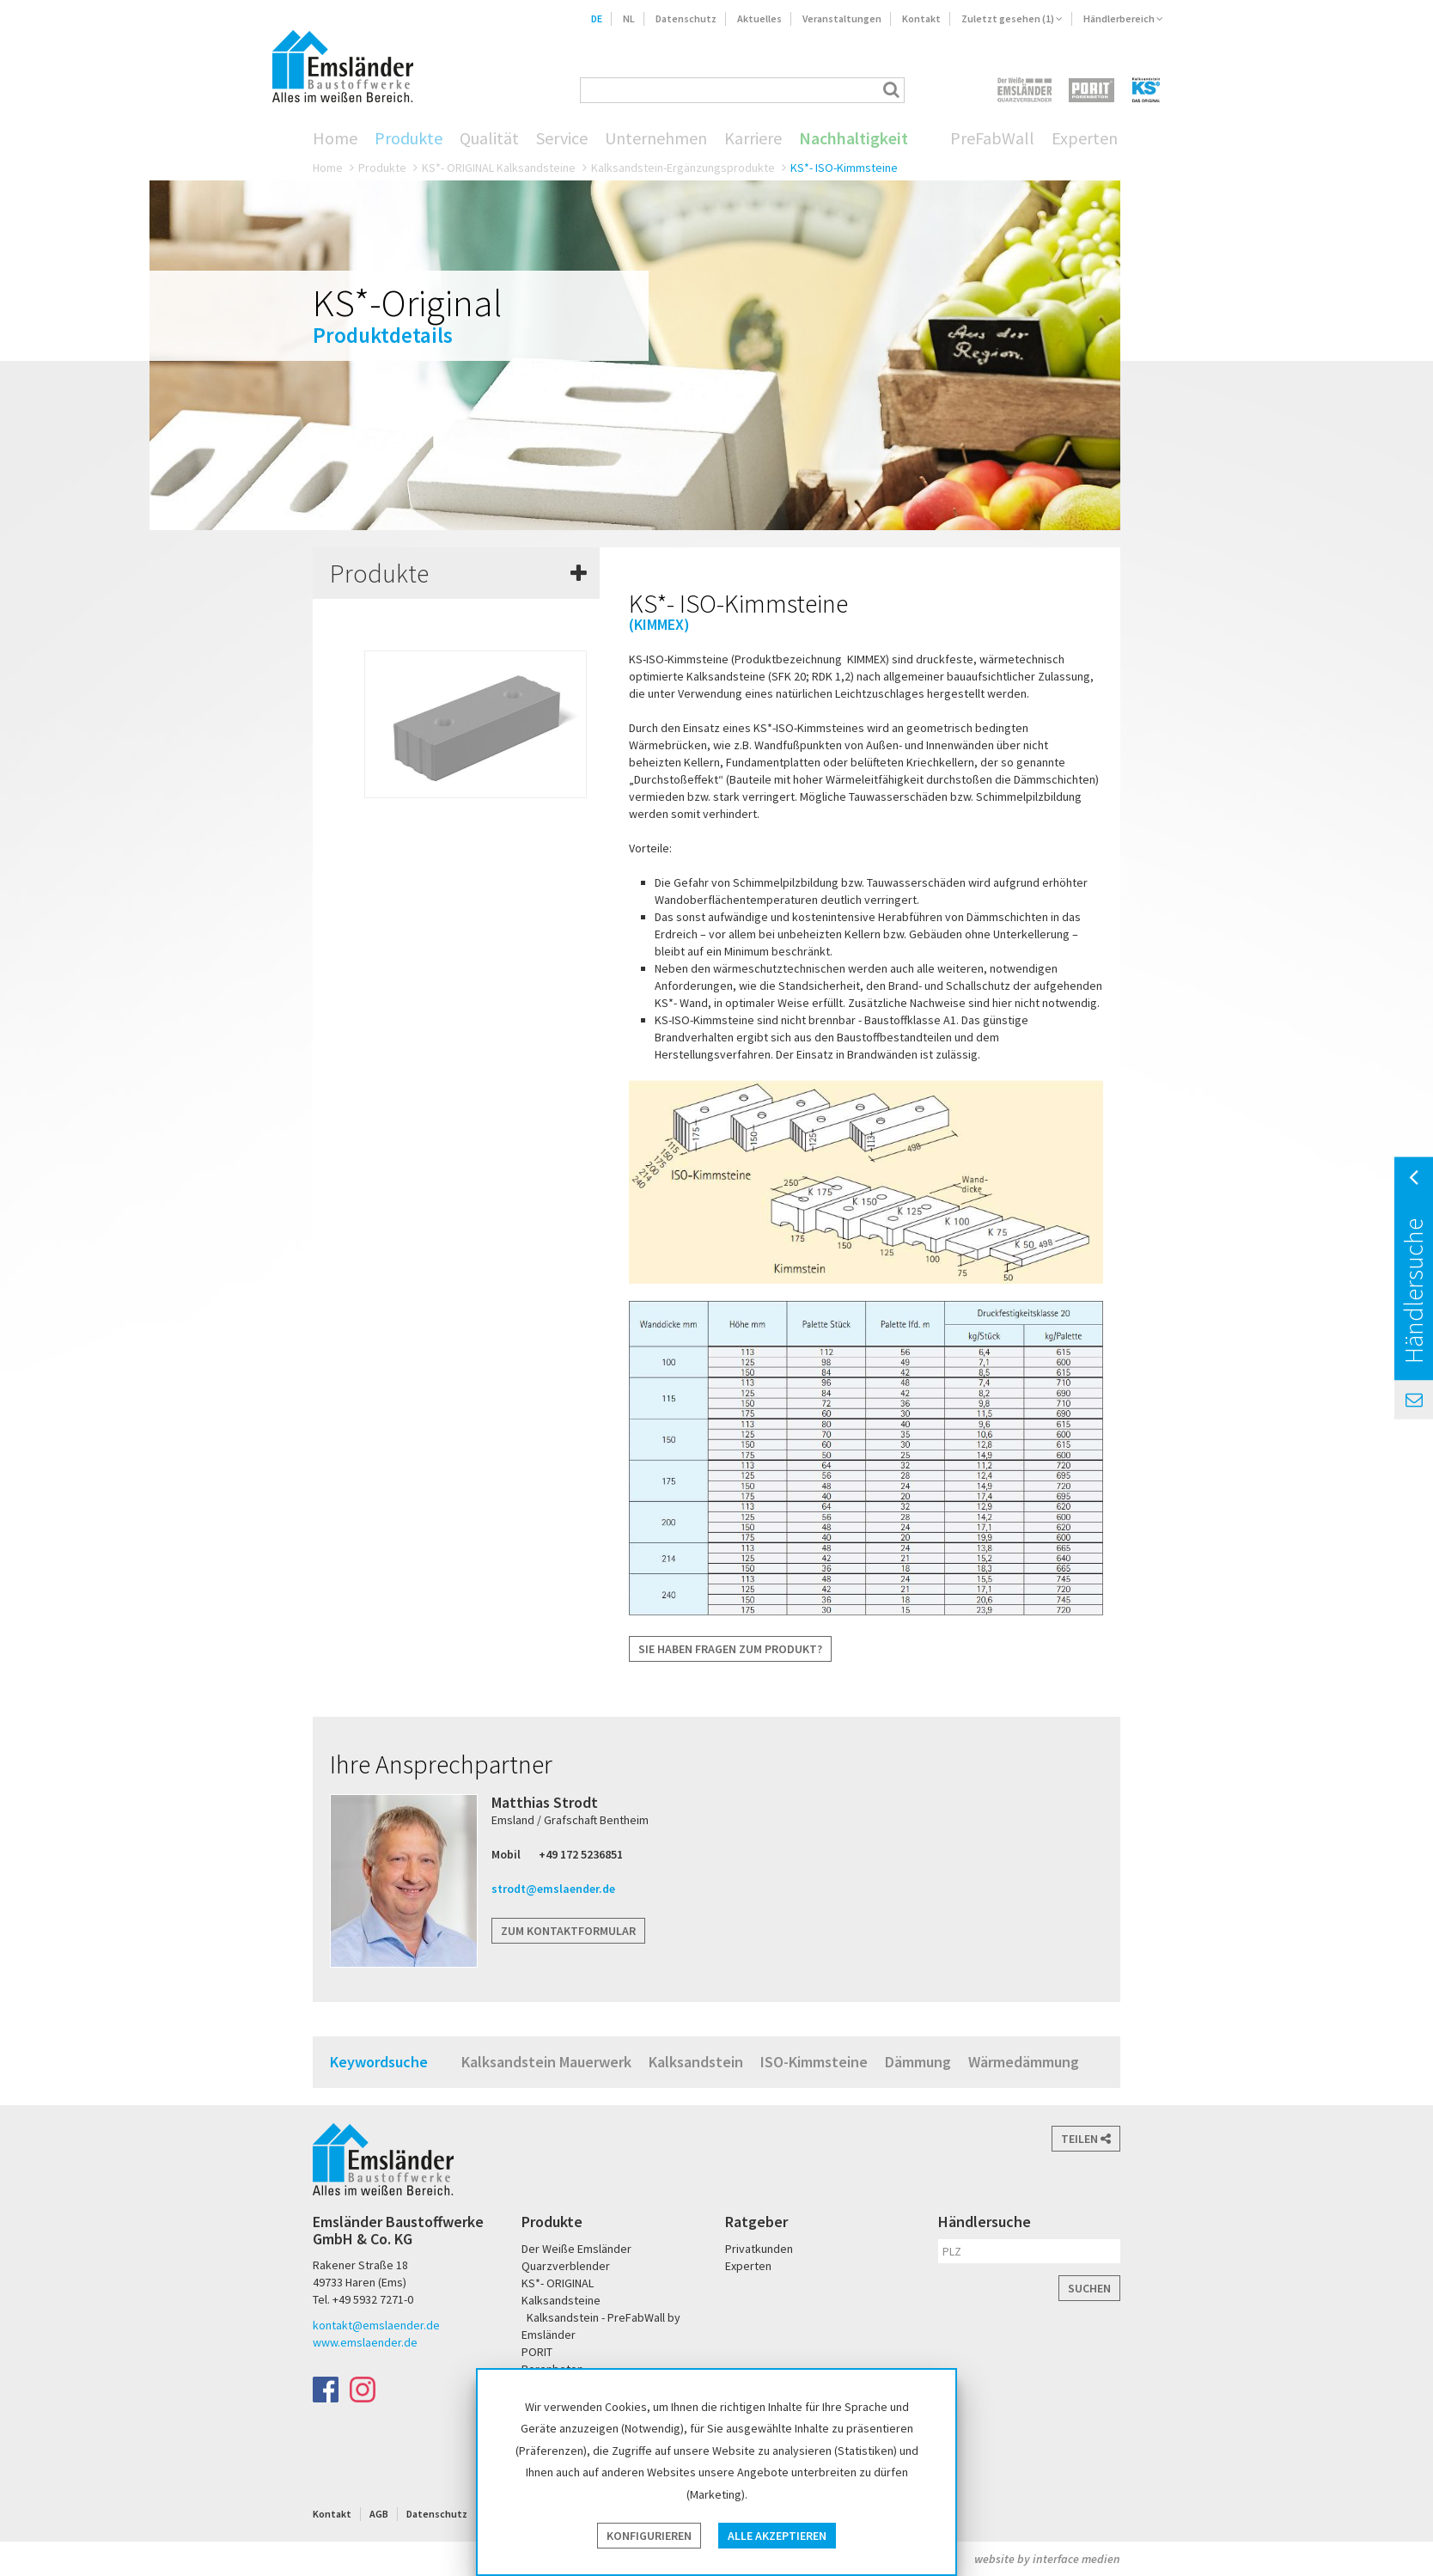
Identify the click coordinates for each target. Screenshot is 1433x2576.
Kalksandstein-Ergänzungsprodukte (683, 167)
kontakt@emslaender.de (376, 2325)
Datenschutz (686, 18)
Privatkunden (759, 2248)
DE (596, 18)
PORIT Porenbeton (1091, 89)
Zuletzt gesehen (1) (1012, 18)
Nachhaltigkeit (853, 138)
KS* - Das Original (1147, 89)
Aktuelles (759, 18)
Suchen (1089, 2288)
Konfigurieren (649, 2535)
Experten (1085, 138)
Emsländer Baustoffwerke (342, 66)
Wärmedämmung (1023, 2062)
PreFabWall (992, 138)
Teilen (1086, 2138)
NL (629, 18)
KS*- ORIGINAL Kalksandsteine (499, 167)
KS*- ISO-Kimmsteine (844, 167)
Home (335, 138)
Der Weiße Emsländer (1024, 89)
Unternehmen (656, 138)
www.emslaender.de (365, 2342)
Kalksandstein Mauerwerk (546, 2062)
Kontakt (921, 18)
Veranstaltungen (841, 18)
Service (562, 138)
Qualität (489, 138)
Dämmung (918, 2062)
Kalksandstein (696, 2062)
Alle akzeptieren (777, 2535)
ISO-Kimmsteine (814, 2062)
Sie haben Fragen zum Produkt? (730, 1649)
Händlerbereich (1123, 18)
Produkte (408, 138)
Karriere (753, 138)
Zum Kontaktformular (568, 1930)
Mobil (506, 1854)
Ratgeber (756, 2221)
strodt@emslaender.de (553, 1888)
